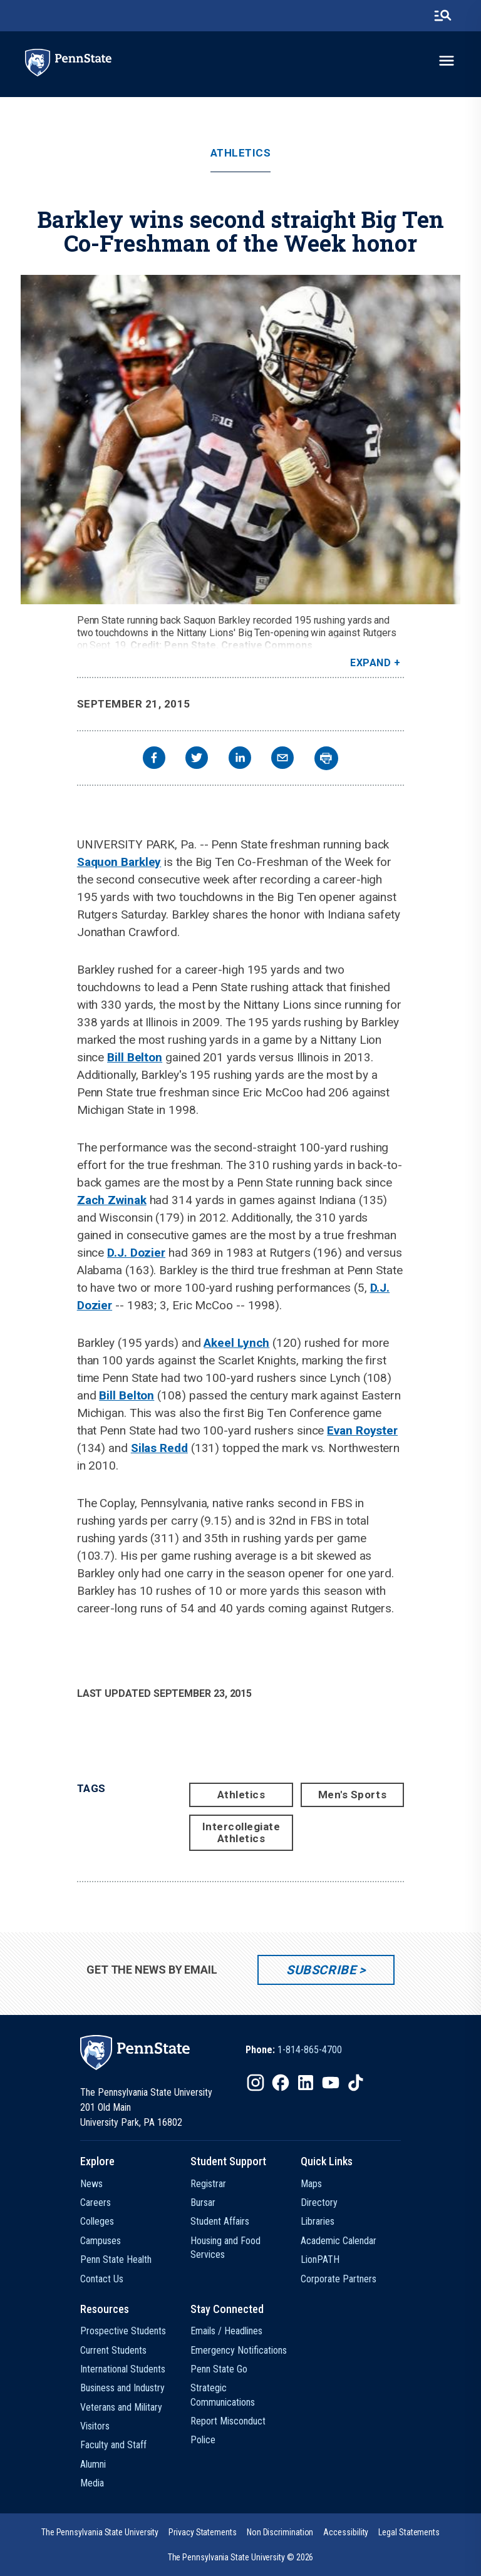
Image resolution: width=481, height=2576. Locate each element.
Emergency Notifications (238, 2350)
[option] (294, 2050)
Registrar (208, 2184)
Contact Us (101, 2279)
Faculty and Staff (113, 2445)
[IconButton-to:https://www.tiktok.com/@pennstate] (356, 2083)
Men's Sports (352, 1794)
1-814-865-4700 (309, 2050)
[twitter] (196, 759)
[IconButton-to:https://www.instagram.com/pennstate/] (256, 2083)
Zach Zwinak (112, 1200)
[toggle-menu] (446, 60)
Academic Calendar (338, 2241)
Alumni (93, 2464)
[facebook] (154, 759)
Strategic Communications (222, 2395)
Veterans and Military (121, 2407)
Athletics (240, 153)
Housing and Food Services (225, 2247)
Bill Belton (134, 1057)
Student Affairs (219, 2221)
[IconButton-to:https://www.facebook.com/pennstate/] (281, 2083)
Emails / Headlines (226, 2331)
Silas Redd (159, 1448)
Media (92, 2483)
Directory (319, 2202)
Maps (311, 2184)
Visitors (95, 2426)
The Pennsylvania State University (99, 2532)
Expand (370, 663)
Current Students (113, 2350)
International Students (122, 2369)
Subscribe (321, 1969)
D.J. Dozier (136, 1252)
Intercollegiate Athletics (241, 1832)
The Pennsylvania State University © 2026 (241, 2557)
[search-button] (443, 16)
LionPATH (320, 2259)
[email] (282, 759)
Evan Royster (362, 1430)
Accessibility (345, 2532)
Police (202, 2440)
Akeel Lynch (236, 1343)
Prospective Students (123, 2331)
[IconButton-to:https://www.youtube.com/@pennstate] (331, 2083)
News (91, 2184)
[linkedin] (240, 759)
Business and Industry (122, 2388)
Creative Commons (267, 645)
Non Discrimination (280, 2532)
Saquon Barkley (119, 862)
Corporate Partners (338, 2279)
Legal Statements (409, 2532)
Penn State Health (116, 2259)
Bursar (202, 2202)
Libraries (317, 2221)
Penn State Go (218, 2369)
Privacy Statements (202, 2532)
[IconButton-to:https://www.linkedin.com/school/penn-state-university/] (306, 2083)
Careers (95, 2202)
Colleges (97, 2221)
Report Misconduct (228, 2421)
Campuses (100, 2241)
